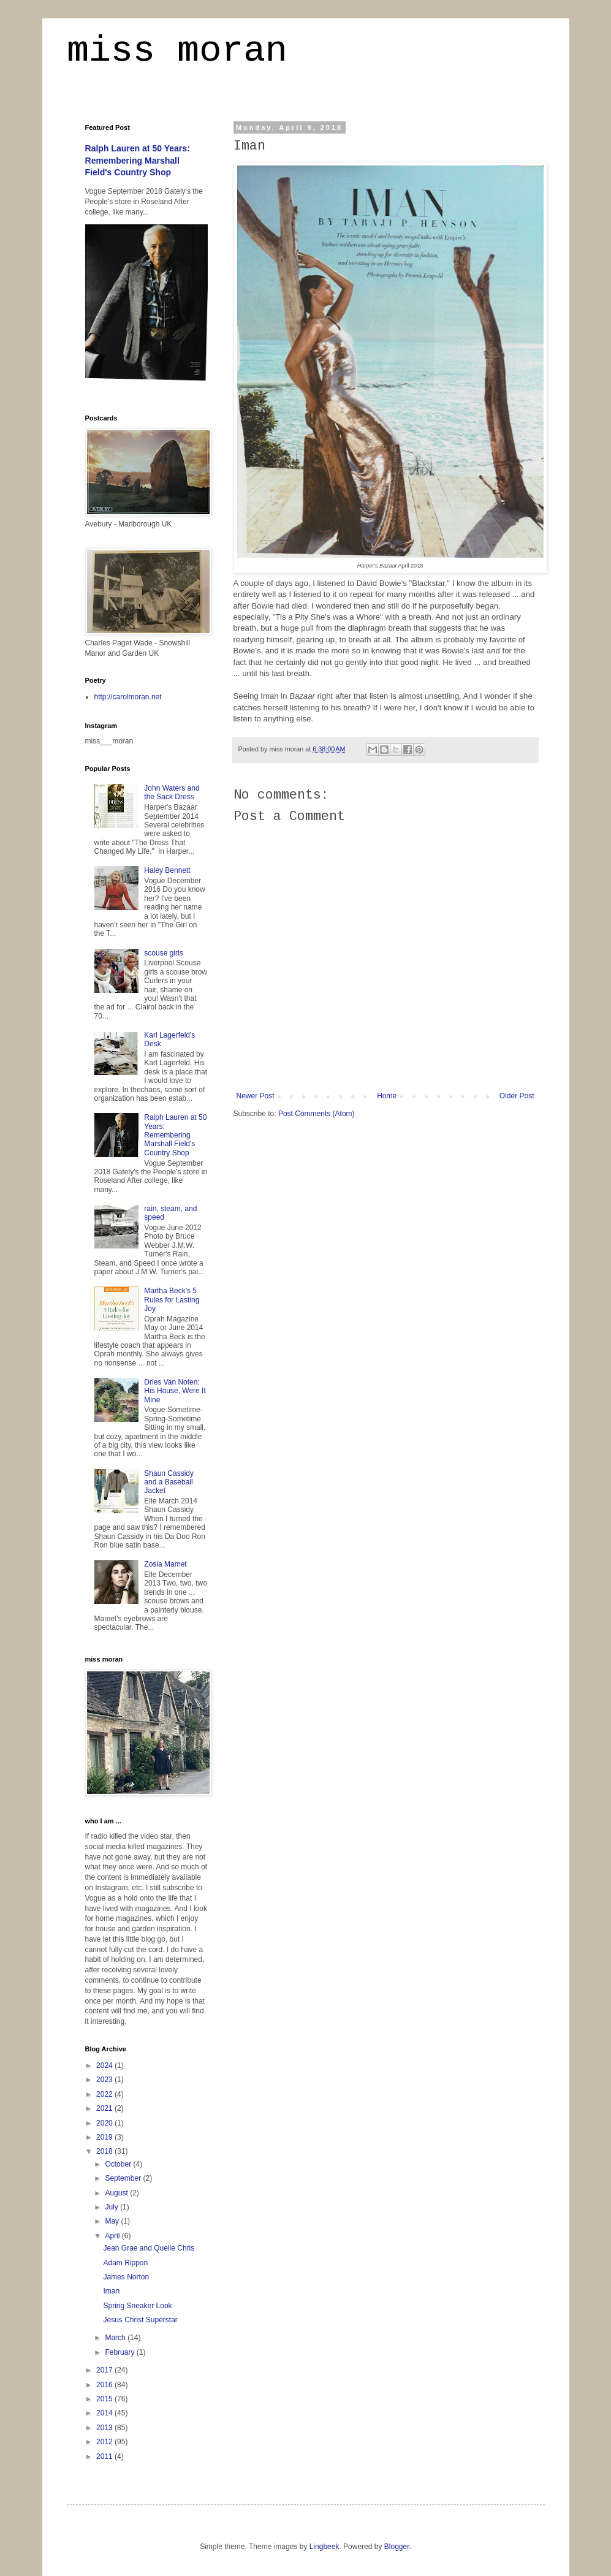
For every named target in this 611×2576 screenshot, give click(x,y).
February (120, 2352)
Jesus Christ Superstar (140, 2320)
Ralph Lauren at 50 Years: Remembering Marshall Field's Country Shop (137, 160)
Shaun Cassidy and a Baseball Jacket (169, 1482)
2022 (105, 2094)
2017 (105, 2370)
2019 (105, 2137)
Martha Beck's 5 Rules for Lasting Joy (171, 1299)
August (117, 2193)
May (113, 2221)
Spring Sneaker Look (137, 2305)
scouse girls (163, 953)
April (113, 2236)
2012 (105, 2441)
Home (387, 1096)
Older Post (516, 1096)
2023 (105, 2079)
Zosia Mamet (165, 1564)
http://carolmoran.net (128, 697)
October (119, 2164)
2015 (105, 2399)
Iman (111, 2291)
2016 (105, 2384)
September (124, 2178)
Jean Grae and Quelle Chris (148, 2248)
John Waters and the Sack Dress (171, 792)
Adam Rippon (125, 2263)
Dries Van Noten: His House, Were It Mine (174, 1391)
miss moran (177, 52)
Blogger (396, 2546)
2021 (105, 2108)
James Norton (126, 2277)
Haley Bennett (167, 870)
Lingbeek (324, 2546)
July (112, 2207)
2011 (105, 2456)
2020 (105, 2123)
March (116, 2337)
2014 (105, 2413)
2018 (105, 2151)
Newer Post (256, 1096)
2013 (105, 2427)
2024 (105, 2065)
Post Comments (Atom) (316, 1113)
